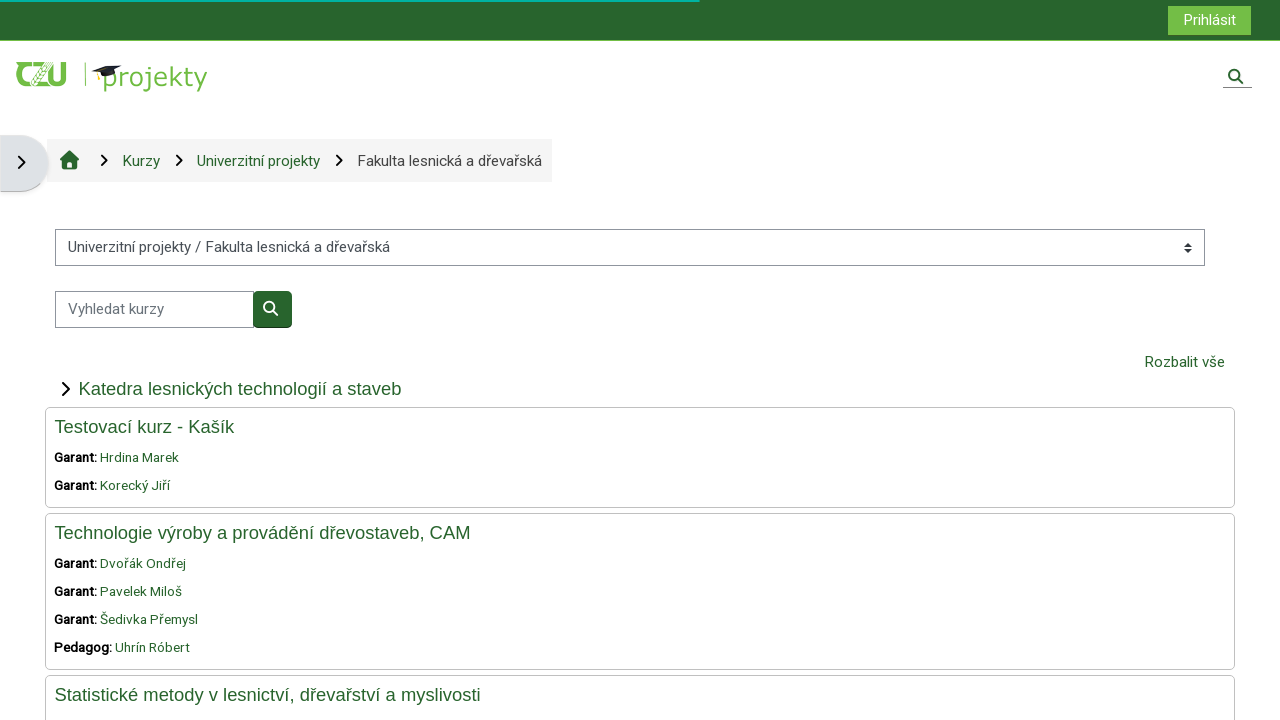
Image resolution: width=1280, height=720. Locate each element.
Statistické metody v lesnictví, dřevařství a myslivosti (267, 694)
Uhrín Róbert (152, 647)
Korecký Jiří (135, 485)
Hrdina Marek (139, 457)
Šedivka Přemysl (149, 619)
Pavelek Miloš (141, 591)
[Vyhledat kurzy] (154, 309)
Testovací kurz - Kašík (144, 426)
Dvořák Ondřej (143, 563)
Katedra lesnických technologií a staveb (239, 388)
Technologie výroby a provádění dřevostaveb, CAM (262, 532)
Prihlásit (1209, 20)
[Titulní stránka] (113, 76)
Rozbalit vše (1184, 362)
